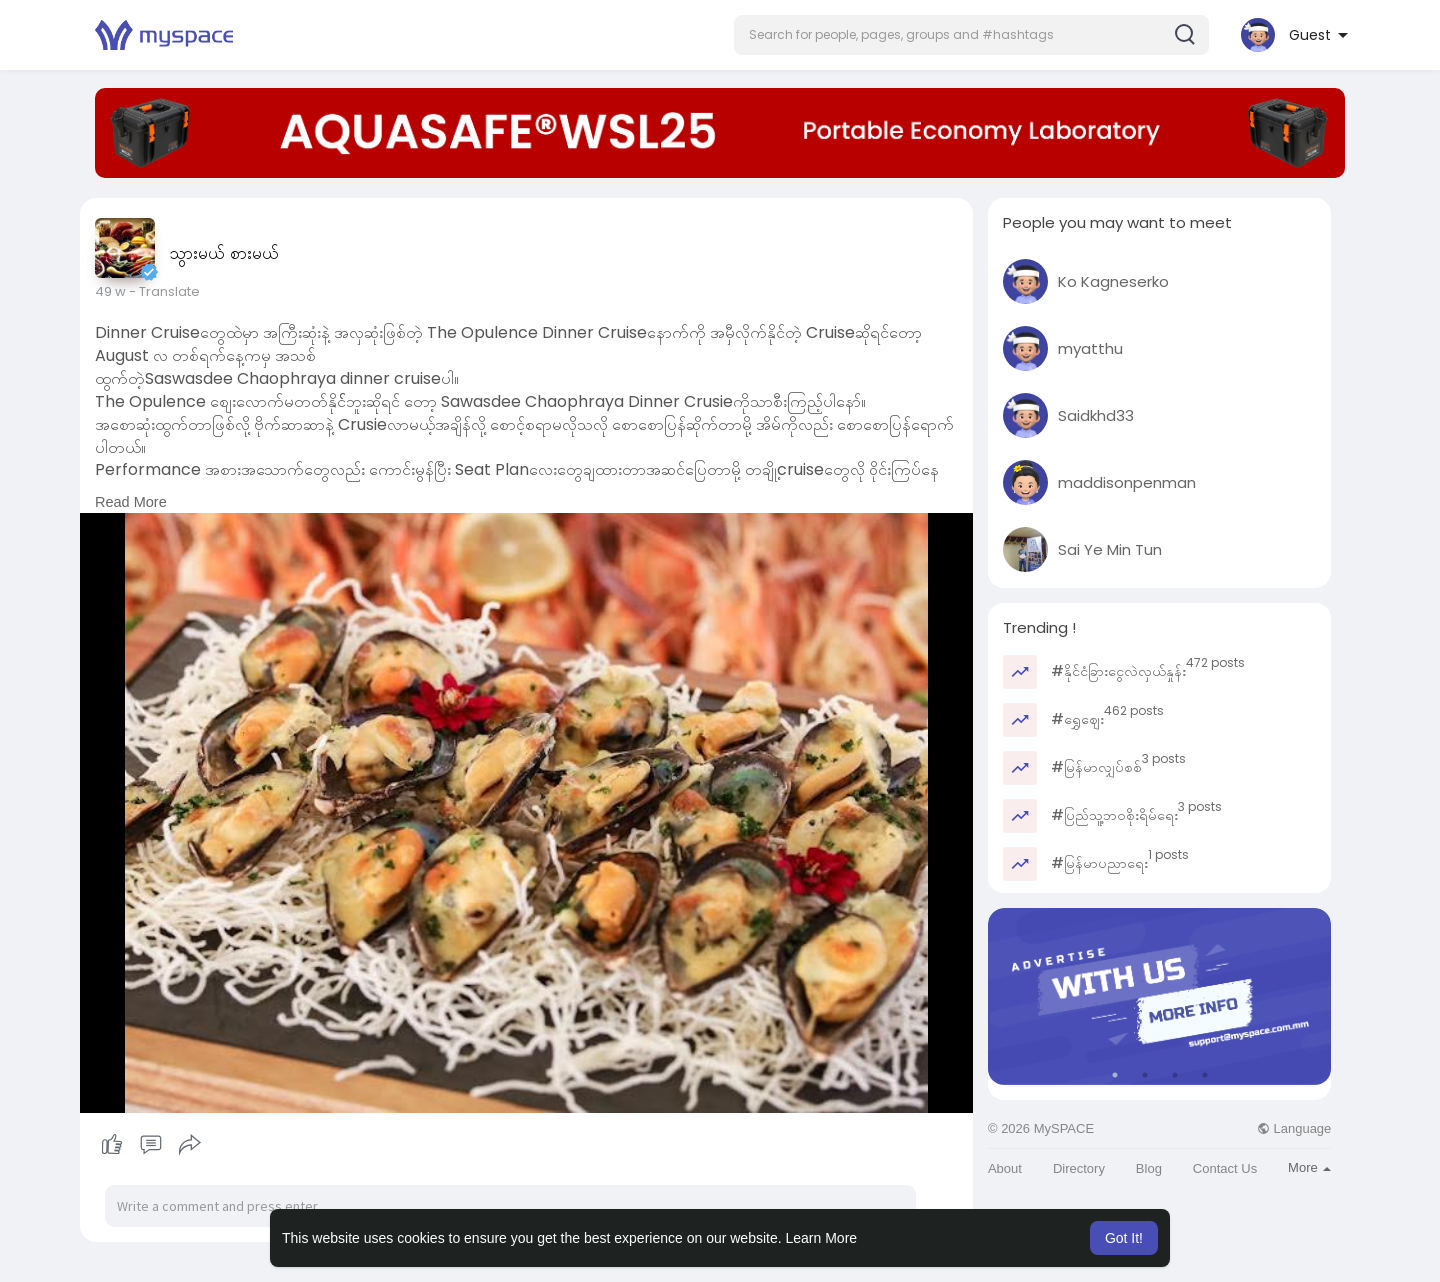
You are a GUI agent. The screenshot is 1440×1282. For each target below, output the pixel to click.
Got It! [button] (1124, 1238)
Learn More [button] (822, 1238)
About (1005, 1168)
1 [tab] (1115, 1075)
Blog (1149, 1168)
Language (1294, 1128)
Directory (1079, 1168)
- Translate (164, 291)
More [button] (1309, 1167)
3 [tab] (1175, 1075)
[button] (971, 35)
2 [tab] (1145, 1075)
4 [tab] (1205, 1075)
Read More (131, 502)
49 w (110, 291)
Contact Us (1225, 1168)
